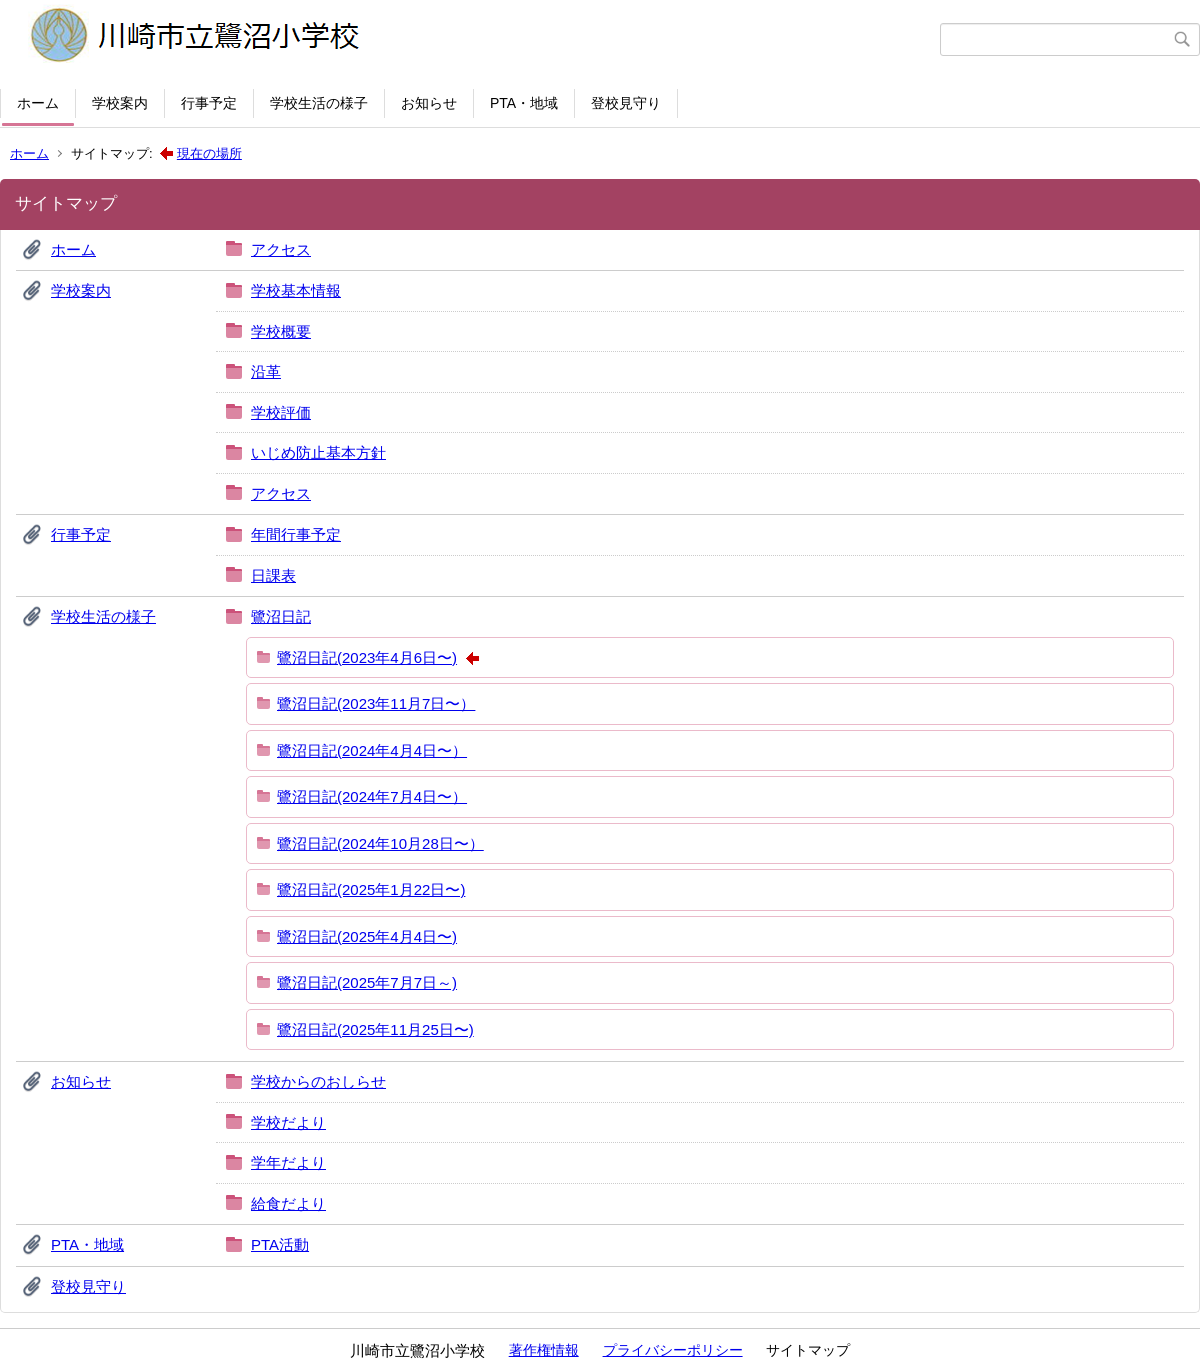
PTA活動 (280, 1244)
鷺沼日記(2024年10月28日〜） (380, 843)
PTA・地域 (524, 103)
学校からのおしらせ (318, 1081)
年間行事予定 (296, 534)
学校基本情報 (296, 290)
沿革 (266, 371)
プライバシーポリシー (673, 1350)
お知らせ (429, 103)
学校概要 (281, 331)
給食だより (288, 1203)
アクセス (281, 249)
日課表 (273, 575)
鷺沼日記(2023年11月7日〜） (376, 703)
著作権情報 (544, 1350)
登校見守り (626, 103)
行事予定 (209, 103)
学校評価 (281, 412)
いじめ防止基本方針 (318, 452)
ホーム (38, 103)
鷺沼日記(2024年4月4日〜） (372, 750)
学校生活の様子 (319, 103)
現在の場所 (209, 153)
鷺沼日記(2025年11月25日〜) (375, 1029)
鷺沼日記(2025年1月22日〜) (371, 889)
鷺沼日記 (281, 616)
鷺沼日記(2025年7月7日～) (367, 982)
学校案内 (120, 103)
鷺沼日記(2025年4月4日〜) (367, 936)
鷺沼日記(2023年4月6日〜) (367, 657)
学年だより (288, 1162)
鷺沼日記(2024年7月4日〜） (372, 796)
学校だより (288, 1122)
